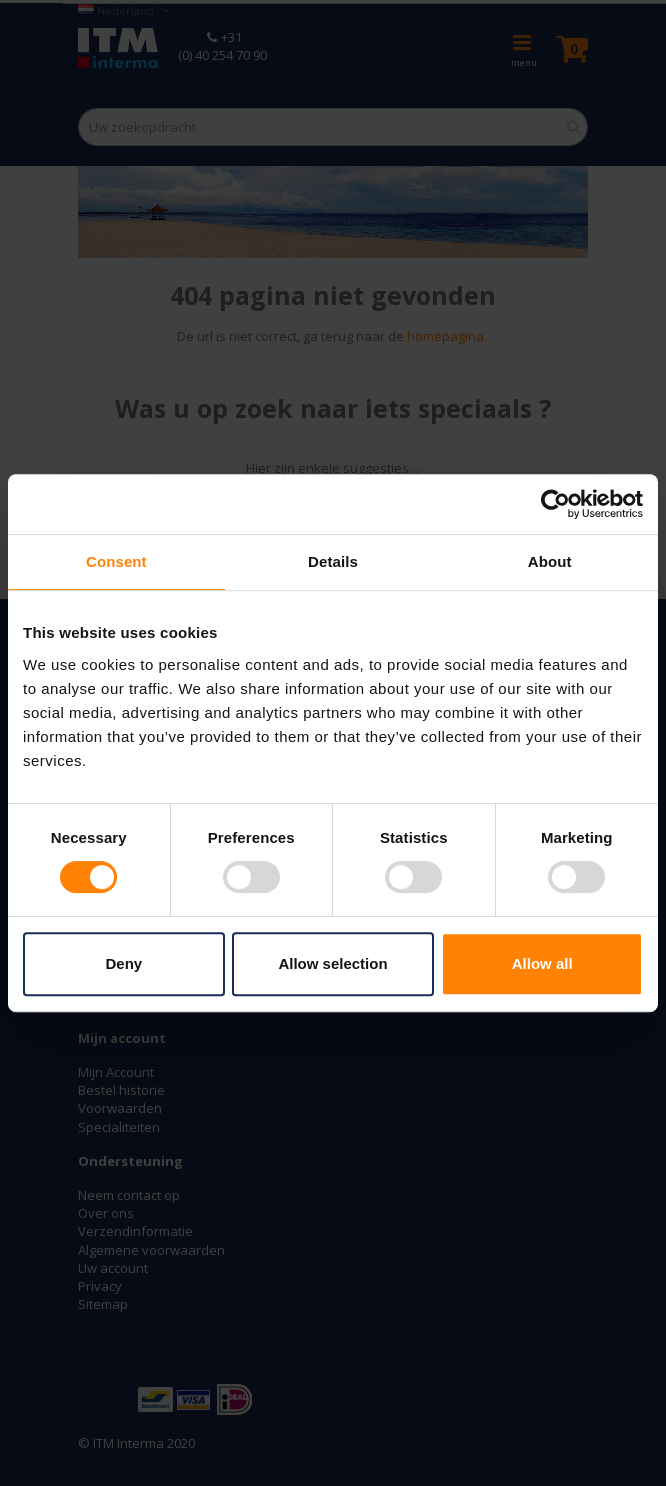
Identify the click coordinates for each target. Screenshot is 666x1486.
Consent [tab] (116, 561)
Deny (123, 963)
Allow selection (332, 963)
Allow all (542, 963)
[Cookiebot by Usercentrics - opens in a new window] (555, 504)
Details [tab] (333, 561)
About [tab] (550, 561)
